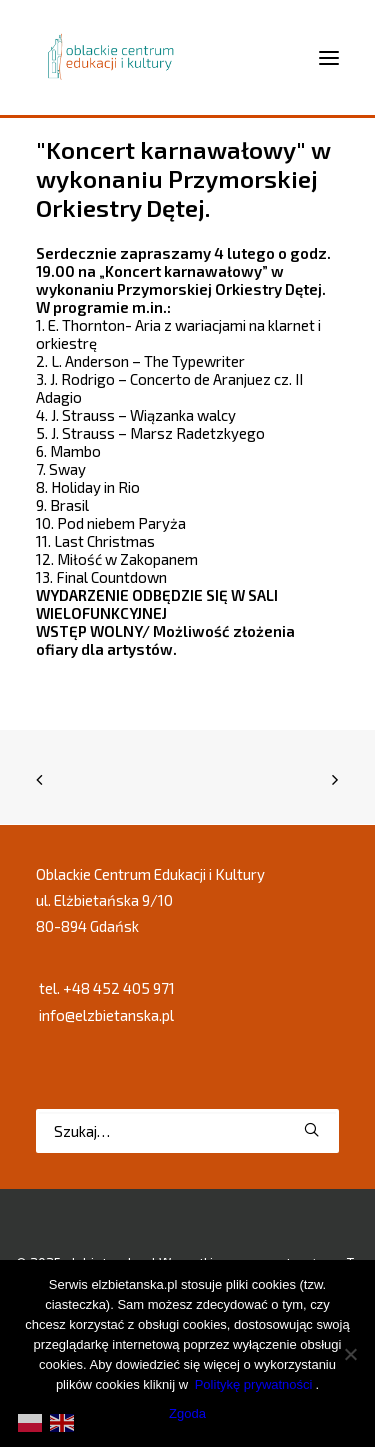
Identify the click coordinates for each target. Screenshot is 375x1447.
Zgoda (187, 1413)
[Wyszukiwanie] (187, 1131)
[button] (311, 1129)
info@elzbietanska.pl (106, 1015)
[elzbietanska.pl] (111, 57)
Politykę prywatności (254, 1384)
